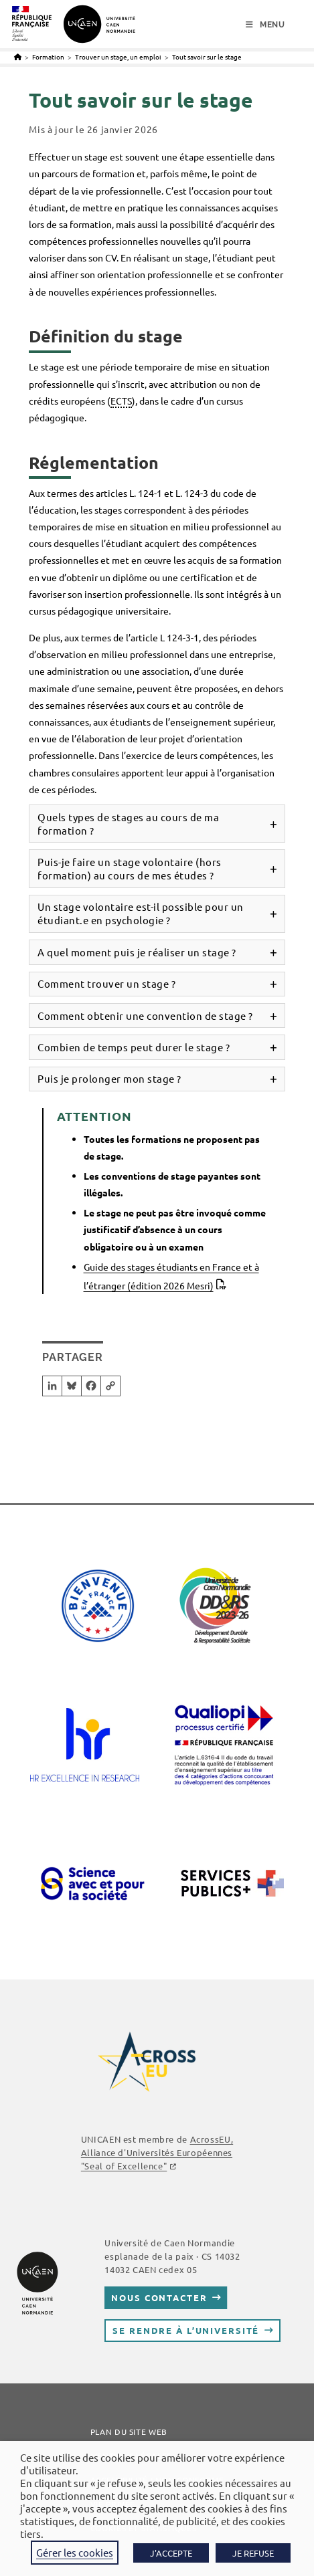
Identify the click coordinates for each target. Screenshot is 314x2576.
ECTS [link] (121, 401)
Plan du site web (128, 2431)
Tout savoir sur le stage (207, 56)
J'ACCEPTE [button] (171, 2553)
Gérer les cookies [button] (74, 2552)
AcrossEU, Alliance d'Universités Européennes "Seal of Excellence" (157, 2152)
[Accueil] (17, 56)
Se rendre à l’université (185, 2330)
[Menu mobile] (265, 24)
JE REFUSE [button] (253, 2553)
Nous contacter (159, 2297)
